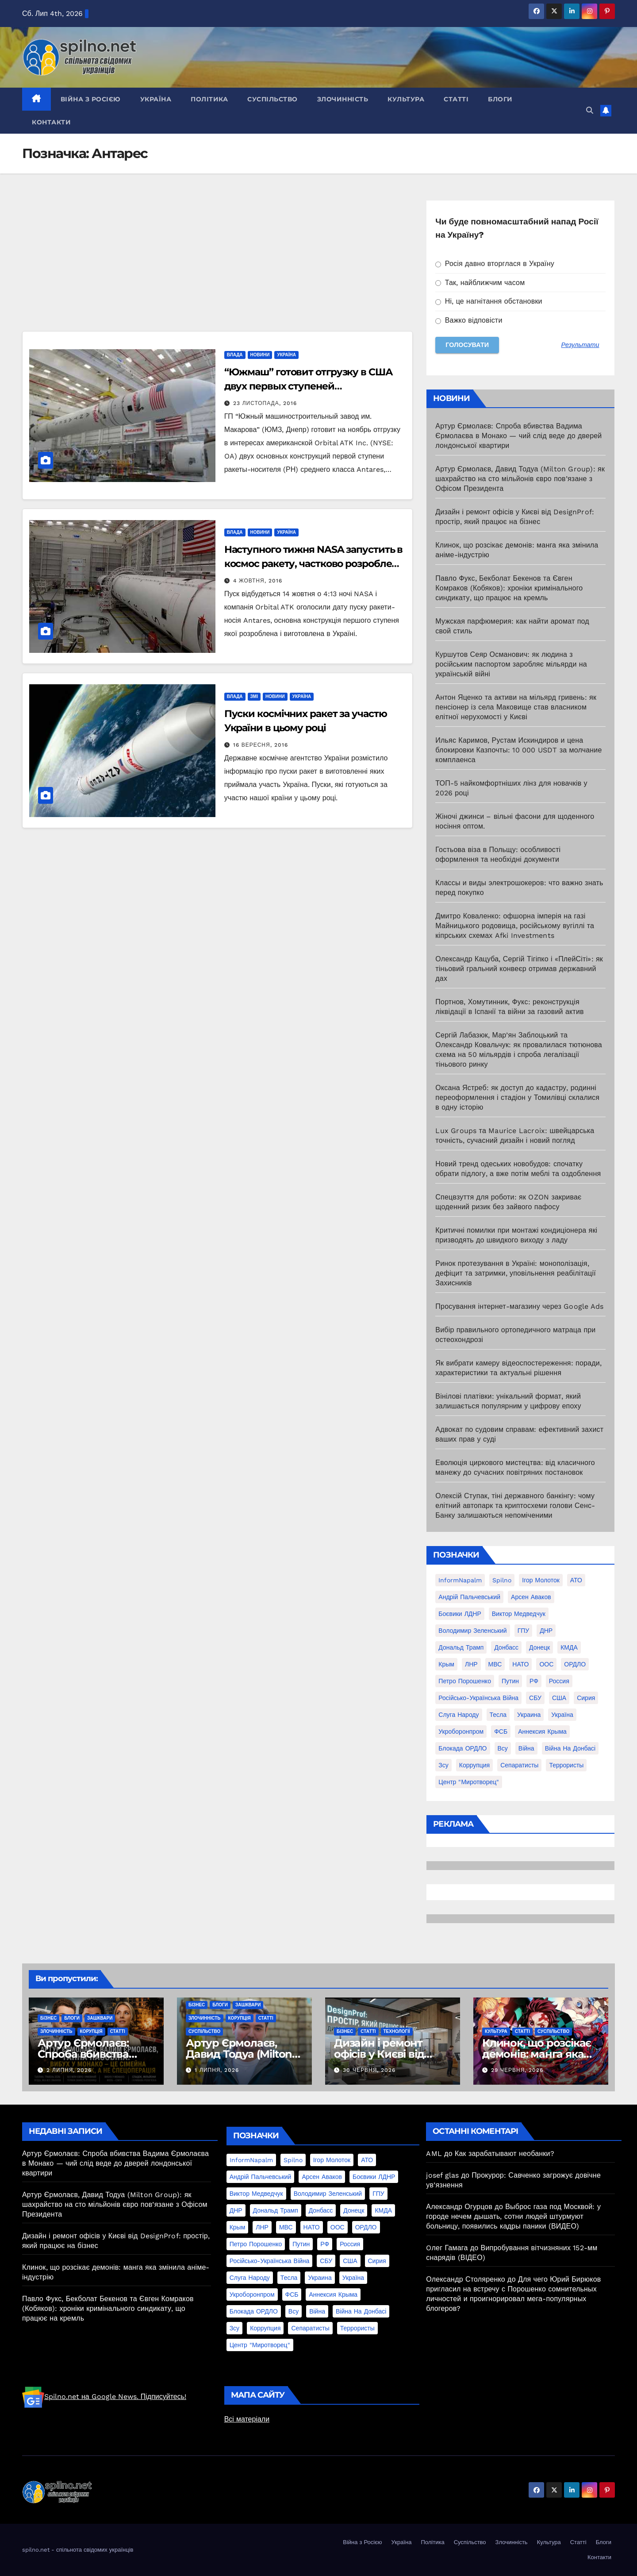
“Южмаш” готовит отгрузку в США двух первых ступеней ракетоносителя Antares (308, 386)
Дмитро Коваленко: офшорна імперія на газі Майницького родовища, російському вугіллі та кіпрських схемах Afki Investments (514, 926)
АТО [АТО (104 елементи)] (576, 1580)
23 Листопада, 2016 (265, 403)
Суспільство (272, 99)
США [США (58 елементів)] (559, 1697)
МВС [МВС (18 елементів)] (495, 1664)
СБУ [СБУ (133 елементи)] (535, 1697)
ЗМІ (254, 696)
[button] (589, 110)
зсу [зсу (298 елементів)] (443, 1765)
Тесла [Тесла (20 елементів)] (498, 1714)
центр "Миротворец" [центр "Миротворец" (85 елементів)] (468, 1781)
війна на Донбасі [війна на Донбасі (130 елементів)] (570, 1748)
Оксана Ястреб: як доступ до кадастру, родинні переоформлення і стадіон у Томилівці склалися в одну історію (517, 1097)
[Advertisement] (217, 266)
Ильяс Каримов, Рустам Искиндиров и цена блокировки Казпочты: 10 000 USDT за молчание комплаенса (518, 750)
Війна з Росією (91, 99)
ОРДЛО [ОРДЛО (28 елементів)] (575, 1664)
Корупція (91, 2031)
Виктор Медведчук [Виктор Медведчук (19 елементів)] (518, 1613)
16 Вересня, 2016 (260, 745)
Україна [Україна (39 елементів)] (562, 1714)
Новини (260, 354)
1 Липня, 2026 (217, 2070)
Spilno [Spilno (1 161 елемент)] (501, 1580)
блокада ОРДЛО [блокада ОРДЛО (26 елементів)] (462, 1748)
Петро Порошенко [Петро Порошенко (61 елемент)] (464, 1681)
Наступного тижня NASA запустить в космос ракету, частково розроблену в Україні (314, 564)
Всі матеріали (246, 2419)
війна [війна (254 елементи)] (526, 1748)
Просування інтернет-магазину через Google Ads (519, 1306)
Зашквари (99, 2018)
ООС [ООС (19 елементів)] (546, 1664)
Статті (456, 99)
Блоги (500, 99)
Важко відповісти (468, 320)
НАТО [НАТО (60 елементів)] (520, 1664)
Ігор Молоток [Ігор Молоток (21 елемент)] (541, 1580)
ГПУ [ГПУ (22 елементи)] (524, 1630)
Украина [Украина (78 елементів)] (529, 1714)
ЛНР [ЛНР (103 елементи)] (471, 1664)
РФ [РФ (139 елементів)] (534, 1681)
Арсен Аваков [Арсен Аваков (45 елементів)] (531, 1596)
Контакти (51, 122)
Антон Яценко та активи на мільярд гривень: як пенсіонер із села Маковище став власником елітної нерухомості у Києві (515, 707)
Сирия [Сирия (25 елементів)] (586, 1697)
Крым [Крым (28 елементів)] (446, 1664)
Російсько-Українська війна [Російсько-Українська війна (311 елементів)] (478, 1697)
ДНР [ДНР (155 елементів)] (546, 1630)
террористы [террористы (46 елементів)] (566, 1765)
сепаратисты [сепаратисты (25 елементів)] (519, 1765)
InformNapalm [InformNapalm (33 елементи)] (460, 1580)
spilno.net (36, 2549)
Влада (235, 354)
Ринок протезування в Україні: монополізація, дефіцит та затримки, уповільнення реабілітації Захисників (515, 1273)
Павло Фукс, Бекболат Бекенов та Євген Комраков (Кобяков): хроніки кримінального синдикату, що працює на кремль (509, 588)
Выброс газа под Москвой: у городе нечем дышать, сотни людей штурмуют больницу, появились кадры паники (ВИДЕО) (513, 2216)
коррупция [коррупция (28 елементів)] (474, 1765)
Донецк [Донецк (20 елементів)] (539, 1647)
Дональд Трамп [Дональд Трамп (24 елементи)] (461, 1647)
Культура (406, 99)
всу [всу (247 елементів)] (503, 1748)
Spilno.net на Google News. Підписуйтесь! (104, 2396)
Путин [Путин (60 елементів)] (510, 1681)
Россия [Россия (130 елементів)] (559, 1681)
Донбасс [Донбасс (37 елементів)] (506, 1647)
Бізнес (48, 2018)
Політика (209, 99)
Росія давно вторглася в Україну (494, 263)
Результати (580, 345)
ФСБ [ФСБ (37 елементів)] (500, 1731)
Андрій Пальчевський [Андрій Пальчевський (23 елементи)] (469, 1596)
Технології (397, 2031)
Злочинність (342, 99)
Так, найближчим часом (480, 282)
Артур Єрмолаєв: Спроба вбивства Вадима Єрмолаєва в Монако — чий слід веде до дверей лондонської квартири (518, 436)
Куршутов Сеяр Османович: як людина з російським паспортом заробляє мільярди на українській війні (511, 664)
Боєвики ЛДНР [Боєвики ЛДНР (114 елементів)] (459, 1613)
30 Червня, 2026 (369, 2070)
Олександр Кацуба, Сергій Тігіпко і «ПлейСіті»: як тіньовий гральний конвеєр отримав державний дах (519, 969)
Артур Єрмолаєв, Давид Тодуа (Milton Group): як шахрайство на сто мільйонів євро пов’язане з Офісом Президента (520, 479)
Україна (156, 99)
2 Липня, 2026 (69, 2070)
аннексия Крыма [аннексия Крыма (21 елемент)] (542, 1731)
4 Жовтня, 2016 (257, 581)
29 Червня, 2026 (517, 2070)
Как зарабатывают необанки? (504, 2153)
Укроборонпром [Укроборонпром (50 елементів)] (461, 1731)
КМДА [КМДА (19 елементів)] (569, 1647)
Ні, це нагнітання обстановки (488, 301)
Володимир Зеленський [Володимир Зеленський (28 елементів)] (472, 1630)
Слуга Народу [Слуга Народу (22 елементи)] (458, 1714)
